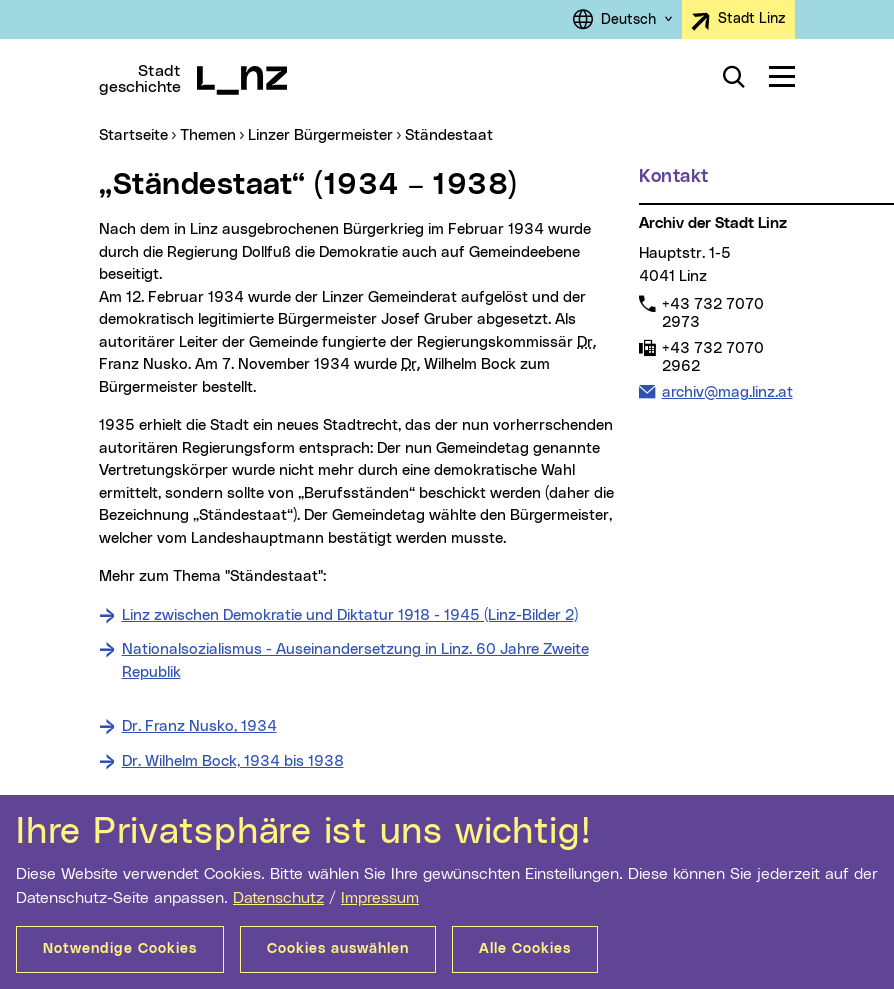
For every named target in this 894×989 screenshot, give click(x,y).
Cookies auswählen (338, 949)
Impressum (380, 898)
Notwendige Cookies (120, 949)
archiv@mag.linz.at (727, 392)
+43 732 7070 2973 (712, 313)
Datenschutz (278, 898)
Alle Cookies (525, 949)
